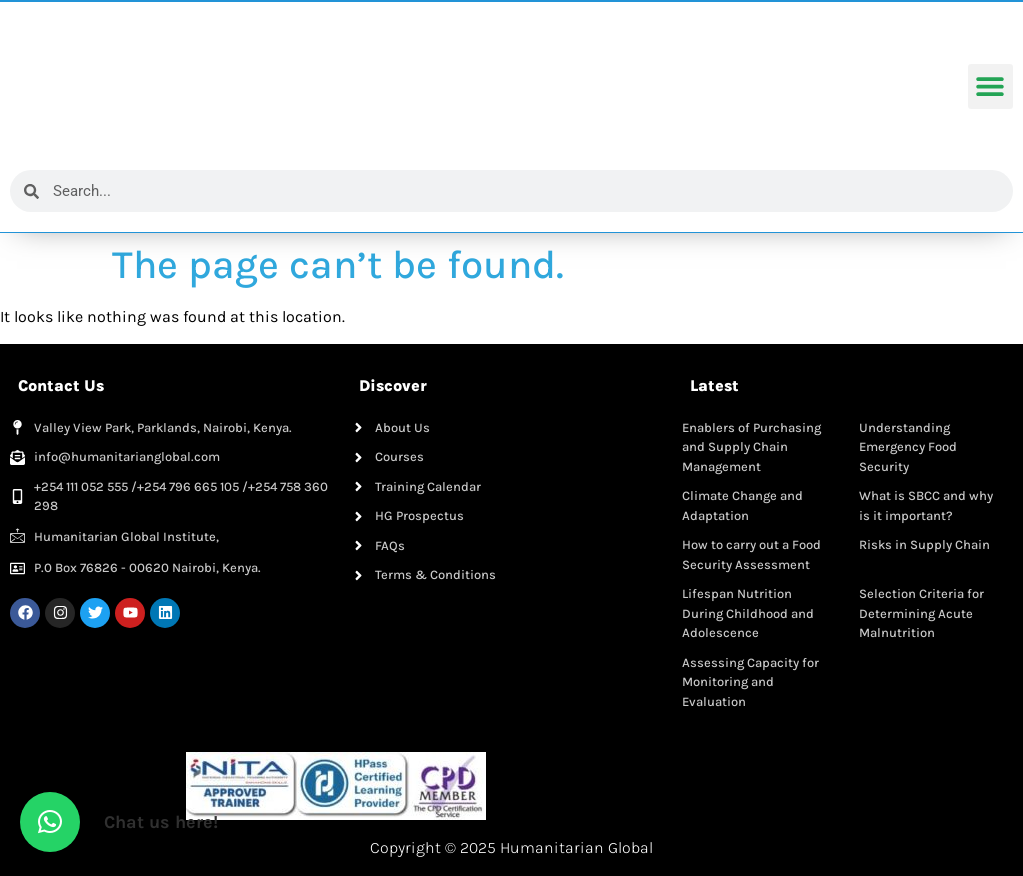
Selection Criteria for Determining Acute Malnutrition (921, 613)
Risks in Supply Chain (924, 544)
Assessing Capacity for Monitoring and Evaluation (750, 682)
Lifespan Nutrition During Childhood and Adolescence (748, 613)
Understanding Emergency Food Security (908, 447)
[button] (990, 87)
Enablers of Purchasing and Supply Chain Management (751, 447)
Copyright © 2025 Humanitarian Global (511, 847)
